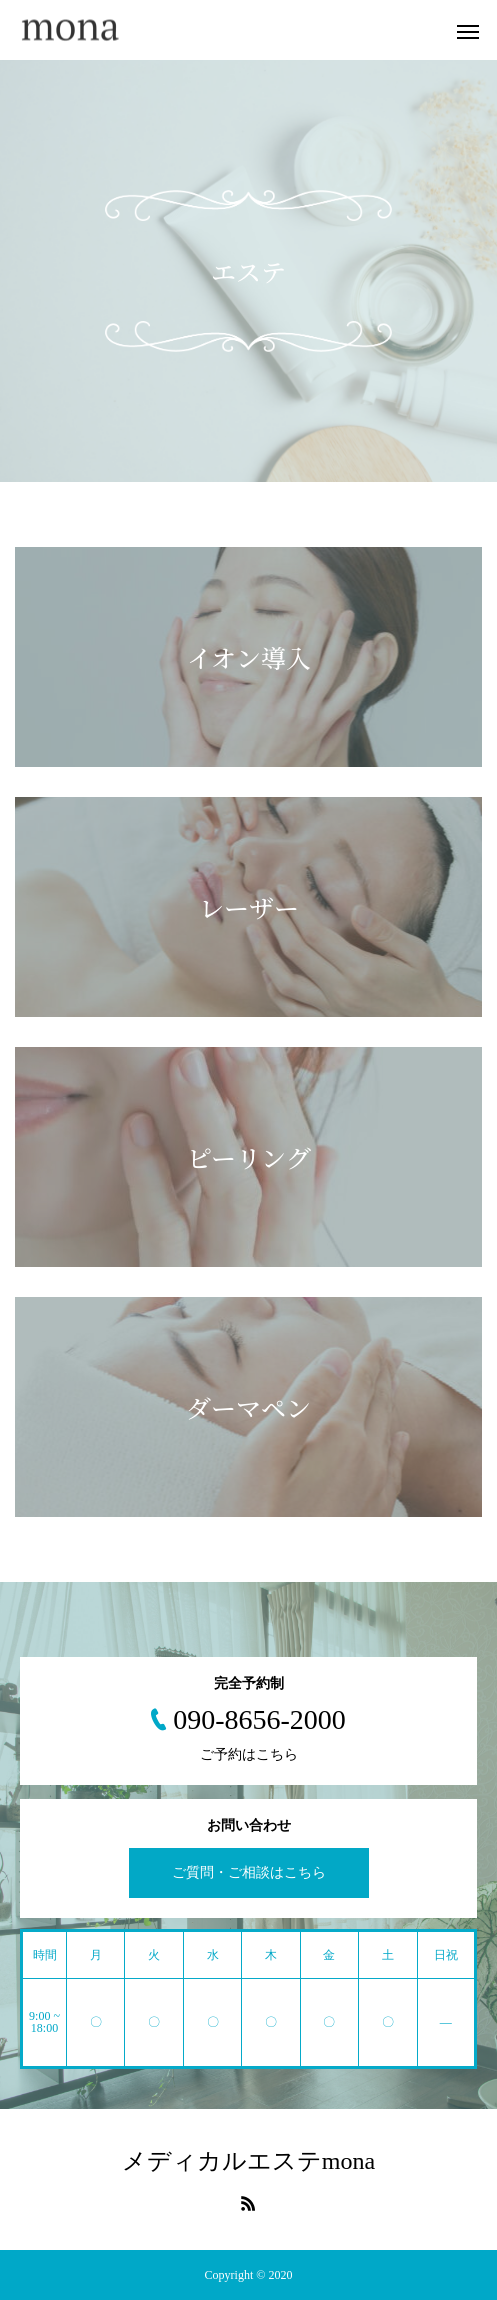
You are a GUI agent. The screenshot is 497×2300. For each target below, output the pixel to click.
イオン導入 (249, 657)
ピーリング (249, 1157)
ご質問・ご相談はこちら (249, 1872)
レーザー (249, 907)
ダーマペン (248, 1407)
